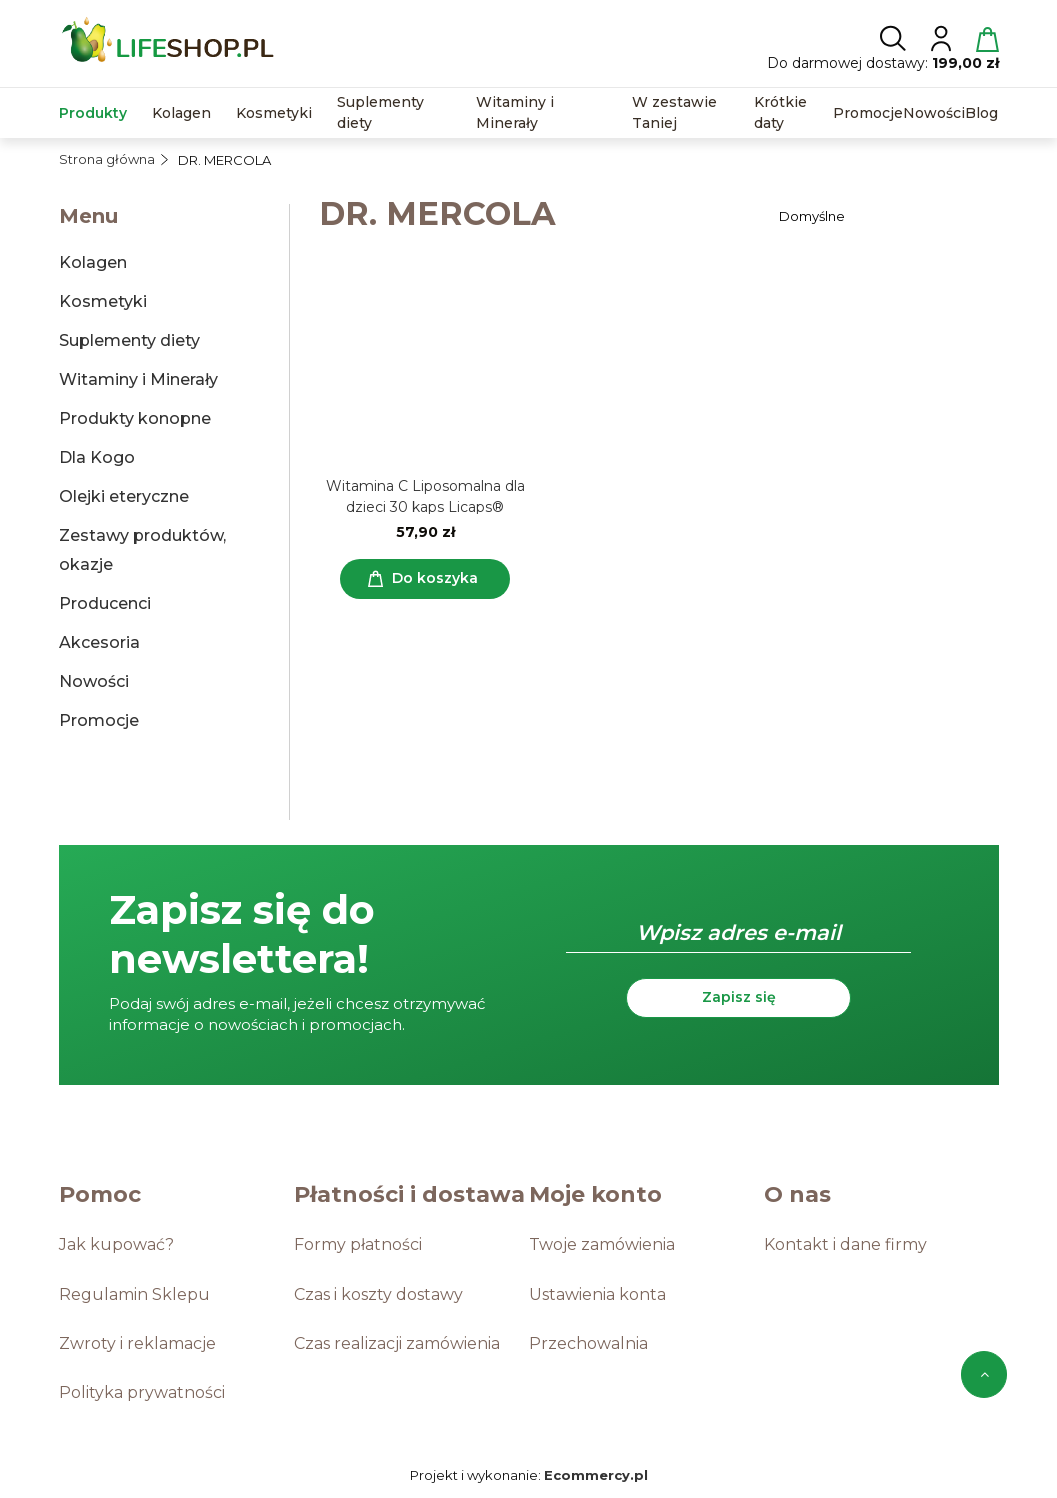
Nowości (94, 681)
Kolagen (93, 262)
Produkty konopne (135, 418)
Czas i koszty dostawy (378, 1294)
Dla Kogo (97, 457)
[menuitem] (93, 113)
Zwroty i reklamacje (137, 1343)
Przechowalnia (588, 1343)
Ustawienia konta (597, 1294)
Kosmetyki (103, 301)
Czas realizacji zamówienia (397, 1343)
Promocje (99, 720)
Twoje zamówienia (602, 1244)
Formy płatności (358, 1244)
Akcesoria (99, 642)
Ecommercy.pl (596, 1475)
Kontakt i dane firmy (845, 1244)
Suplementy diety (129, 340)
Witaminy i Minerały (138, 379)
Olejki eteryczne (124, 496)
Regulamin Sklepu (134, 1294)
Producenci (105, 603)
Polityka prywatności (142, 1392)
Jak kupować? (116, 1244)
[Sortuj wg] (885, 216)
